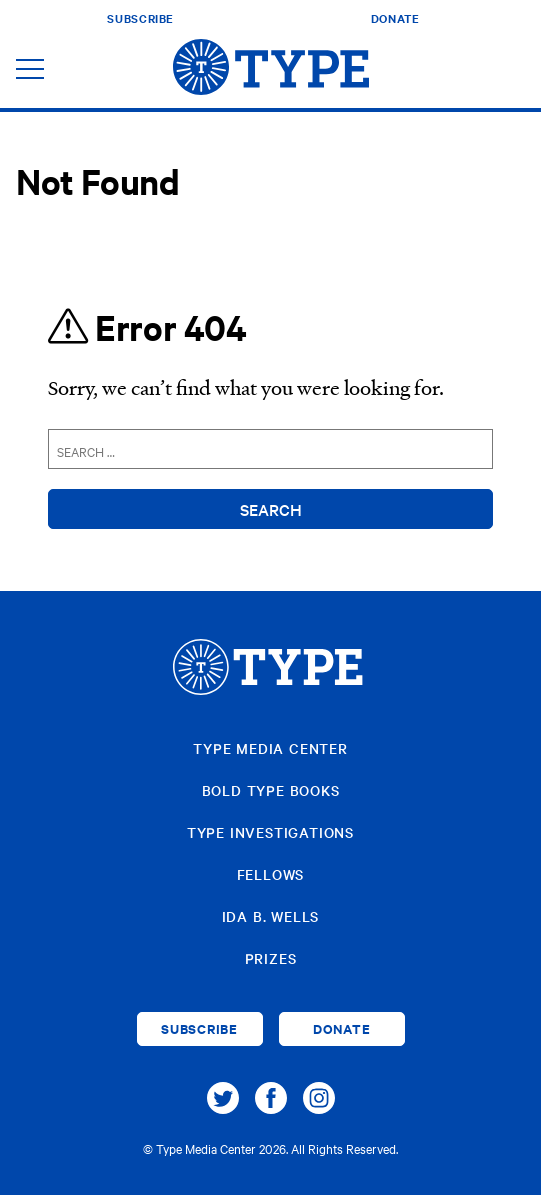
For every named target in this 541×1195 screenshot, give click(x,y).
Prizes (271, 958)
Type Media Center (270, 748)
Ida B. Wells (271, 916)
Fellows (271, 874)
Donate (395, 18)
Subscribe (140, 18)
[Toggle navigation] (30, 70)
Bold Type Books (271, 790)
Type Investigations (270, 832)
